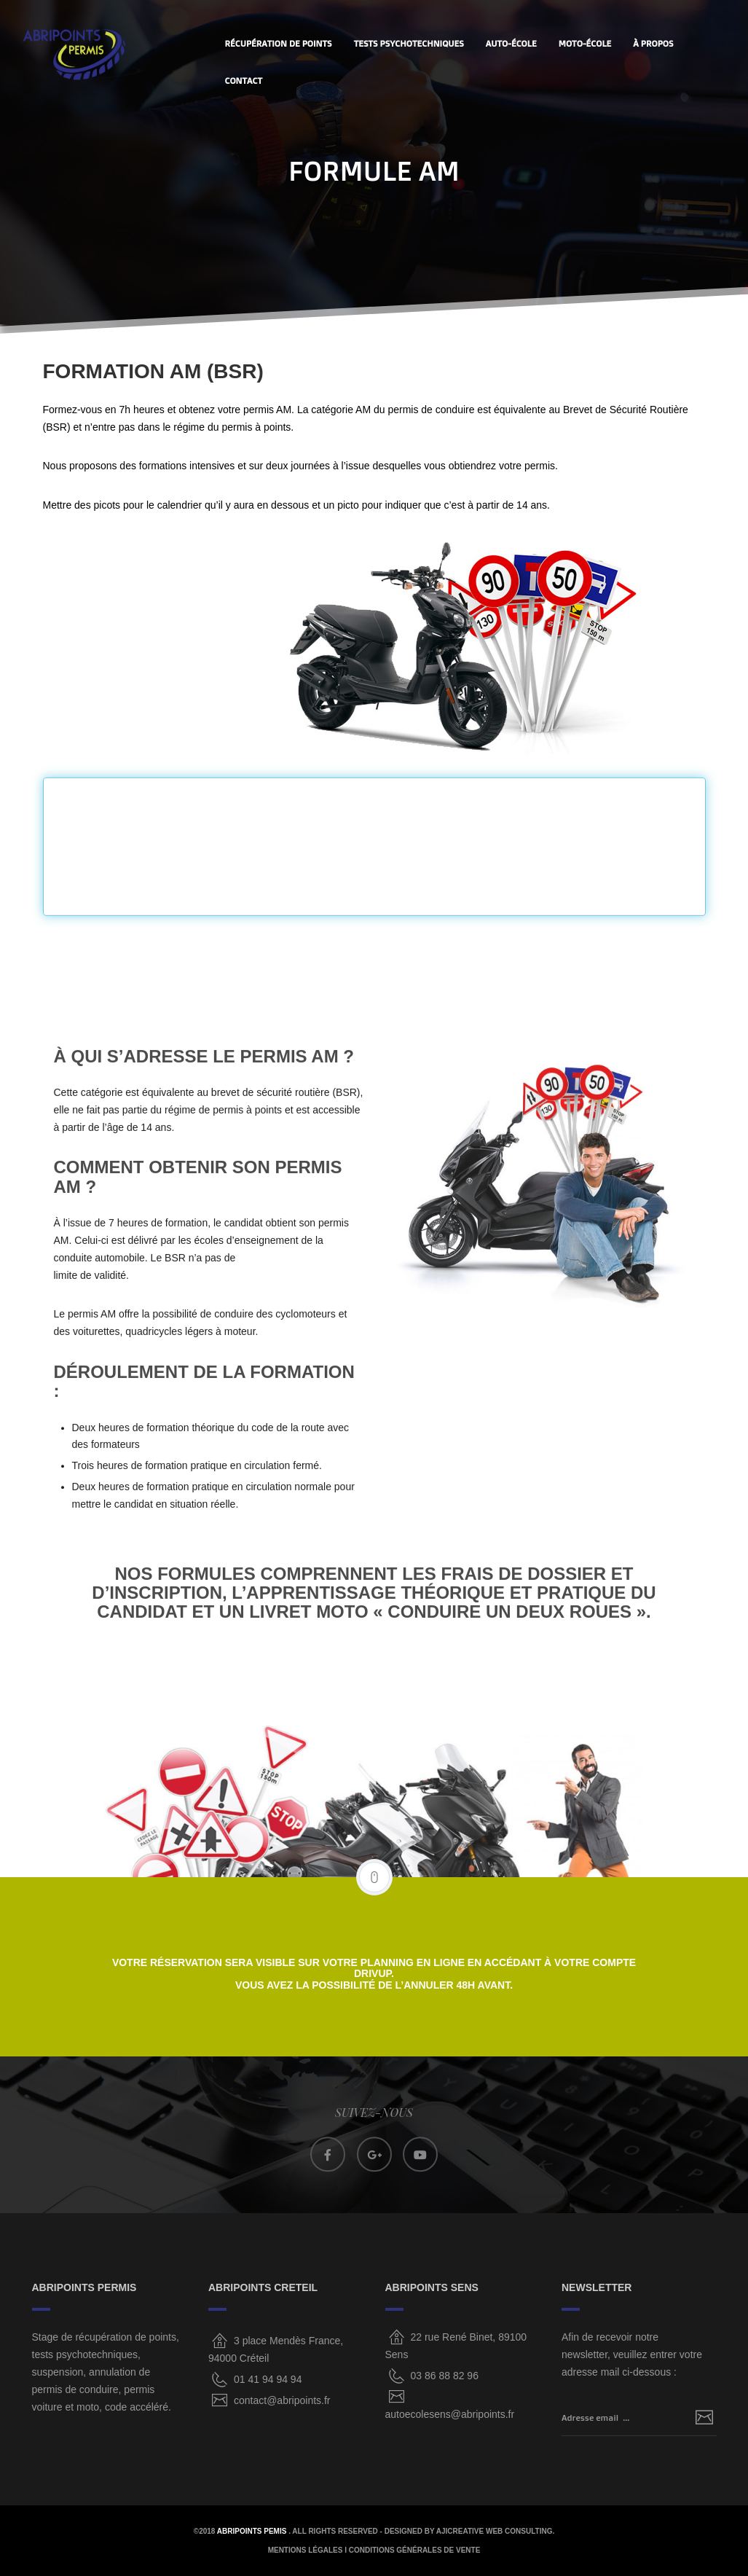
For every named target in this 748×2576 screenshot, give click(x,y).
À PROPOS (653, 43)
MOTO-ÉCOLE (585, 43)
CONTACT (244, 80)
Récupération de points (278, 43)
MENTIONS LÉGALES (305, 2550)
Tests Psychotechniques (409, 43)
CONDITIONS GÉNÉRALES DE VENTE (415, 2550)
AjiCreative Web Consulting (494, 2531)
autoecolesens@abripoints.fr (450, 2414)
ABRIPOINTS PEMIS (252, 2531)
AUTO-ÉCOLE (511, 43)
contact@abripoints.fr (282, 2400)
